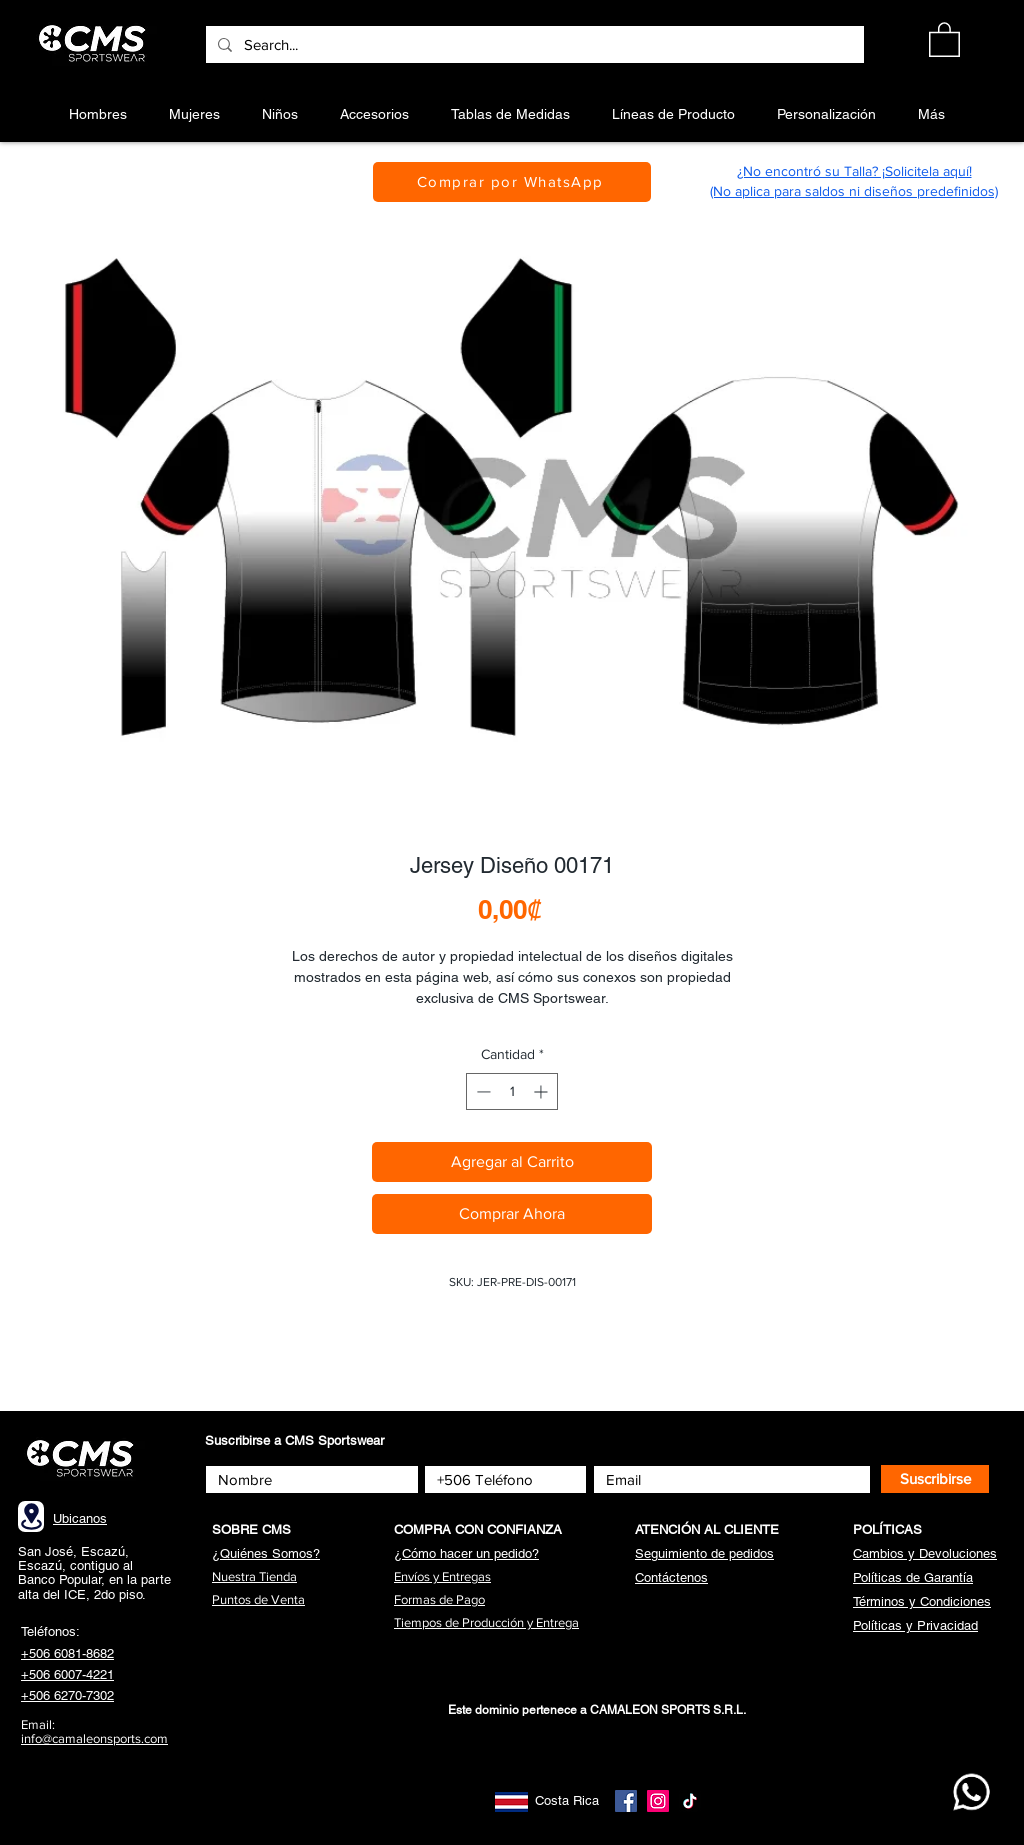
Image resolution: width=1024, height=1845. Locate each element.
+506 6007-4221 (67, 1674)
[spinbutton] (512, 1091)
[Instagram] (658, 1801)
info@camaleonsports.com (94, 1738)
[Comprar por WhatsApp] (512, 182)
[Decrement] (481, 1091)
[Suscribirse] (935, 1479)
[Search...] (533, 44)
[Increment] (542, 1091)
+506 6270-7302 (67, 1695)
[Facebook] (626, 1801)
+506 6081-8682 (67, 1653)
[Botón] (95, 44)
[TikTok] (690, 1801)
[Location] (31, 1516)
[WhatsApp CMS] (971, 1792)
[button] (944, 38)
